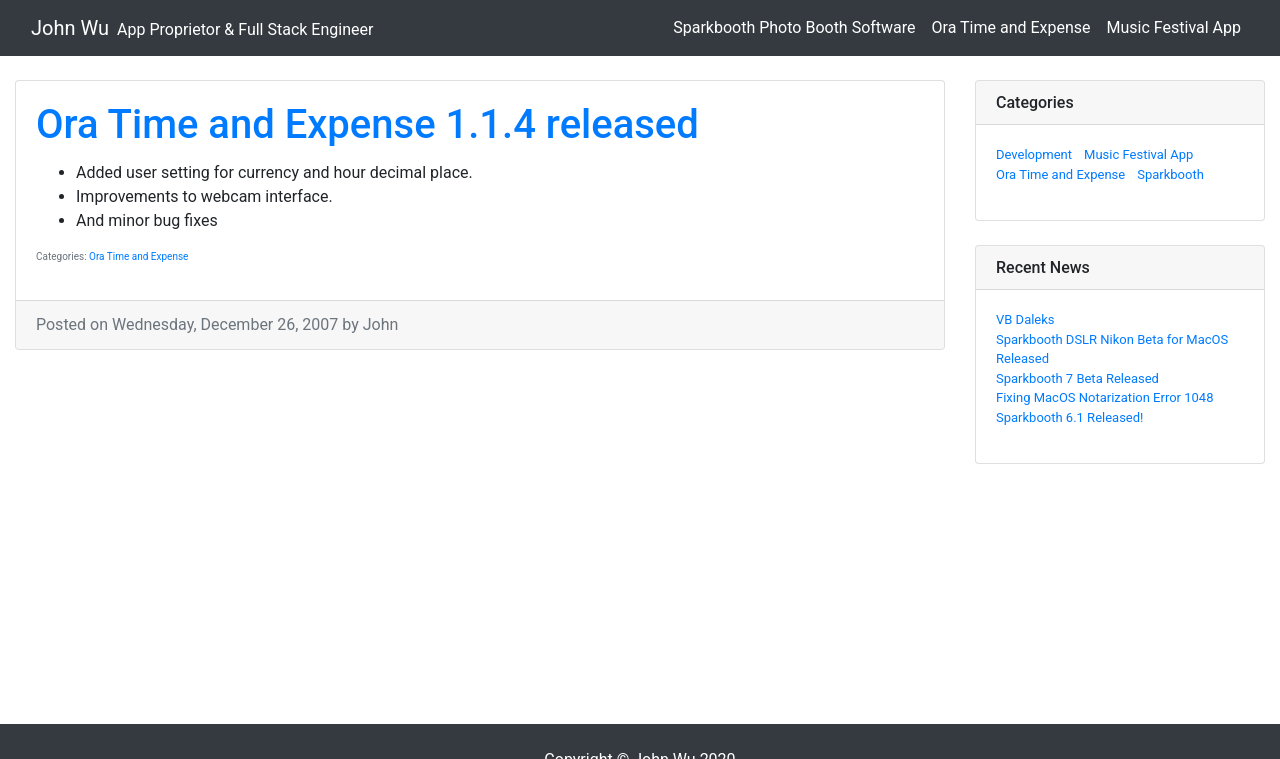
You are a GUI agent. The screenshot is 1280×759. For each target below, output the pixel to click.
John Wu (202, 28)
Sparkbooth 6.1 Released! (1069, 417)
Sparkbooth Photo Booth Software (794, 27)
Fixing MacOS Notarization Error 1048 (1104, 397)
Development (1034, 154)
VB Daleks (1025, 319)
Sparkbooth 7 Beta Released (1077, 378)
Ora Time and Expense (1011, 27)
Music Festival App (1174, 27)
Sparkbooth (1170, 174)
